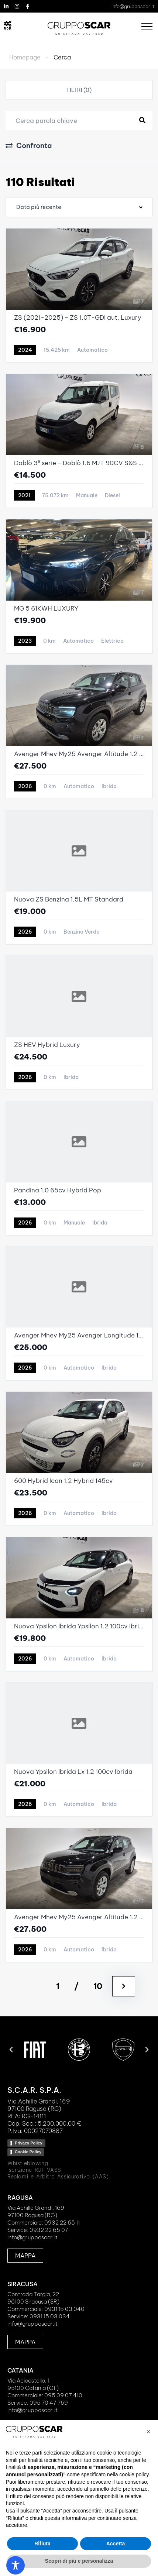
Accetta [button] (115, 2543)
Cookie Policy (28, 2152)
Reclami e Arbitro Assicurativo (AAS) (58, 2176)
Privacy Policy (28, 2143)
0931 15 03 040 (64, 2308)
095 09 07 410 (63, 2395)
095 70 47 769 (49, 2402)
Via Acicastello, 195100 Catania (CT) (33, 2384)
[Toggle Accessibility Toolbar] (15, 2565)
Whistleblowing (27, 2163)
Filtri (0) (79, 89)
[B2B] (7, 23)
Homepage (25, 57)
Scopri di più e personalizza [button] (79, 2561)
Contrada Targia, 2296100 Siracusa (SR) (33, 2298)
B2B (7, 29)
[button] (11, 2049)
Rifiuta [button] (42, 2543)
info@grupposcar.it (132, 6)
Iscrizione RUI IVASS (34, 2170)
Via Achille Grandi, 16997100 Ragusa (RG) (35, 2211)
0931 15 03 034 (50, 2316)
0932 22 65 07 (49, 2229)
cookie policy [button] (133, 2474)
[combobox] (79, 207)
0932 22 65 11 (62, 2222)
